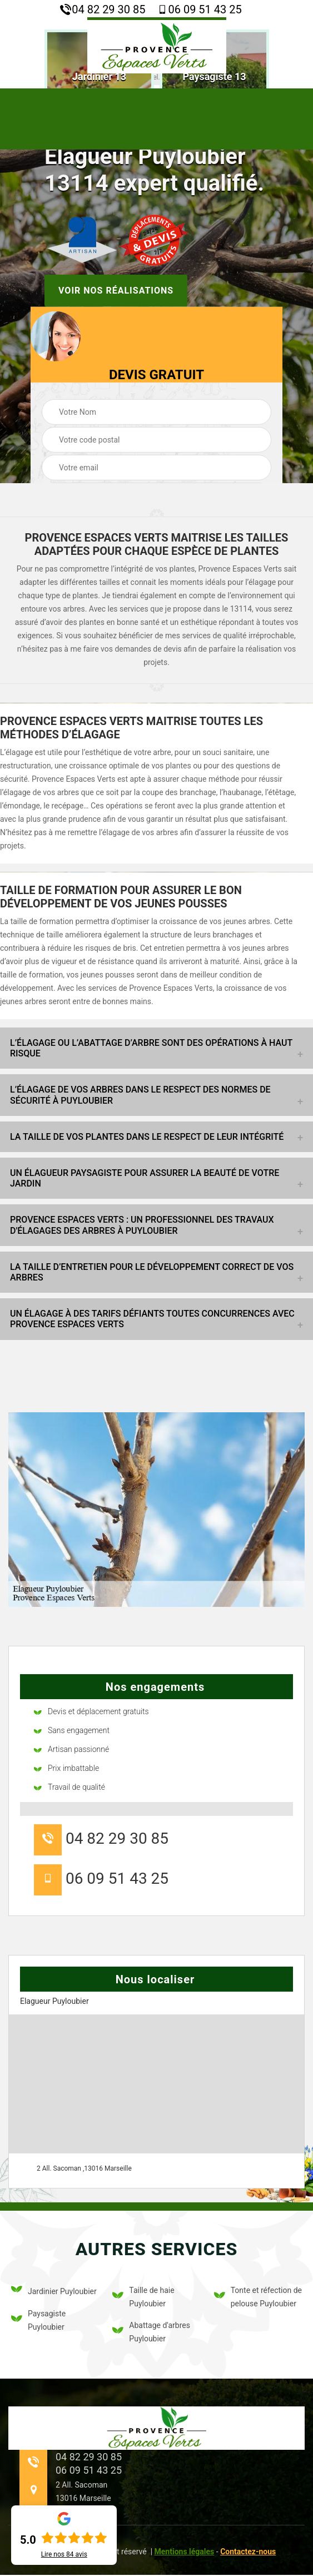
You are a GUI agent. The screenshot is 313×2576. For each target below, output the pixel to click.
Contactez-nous (248, 2551)
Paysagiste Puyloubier (38, 2320)
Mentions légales (185, 2551)
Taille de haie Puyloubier (143, 2297)
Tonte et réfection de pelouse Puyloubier (258, 2297)
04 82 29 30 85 (102, 9)
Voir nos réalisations (115, 290)
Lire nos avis (64, 2554)
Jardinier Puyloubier (54, 2291)
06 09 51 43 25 (199, 9)
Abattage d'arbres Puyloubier (151, 2332)
